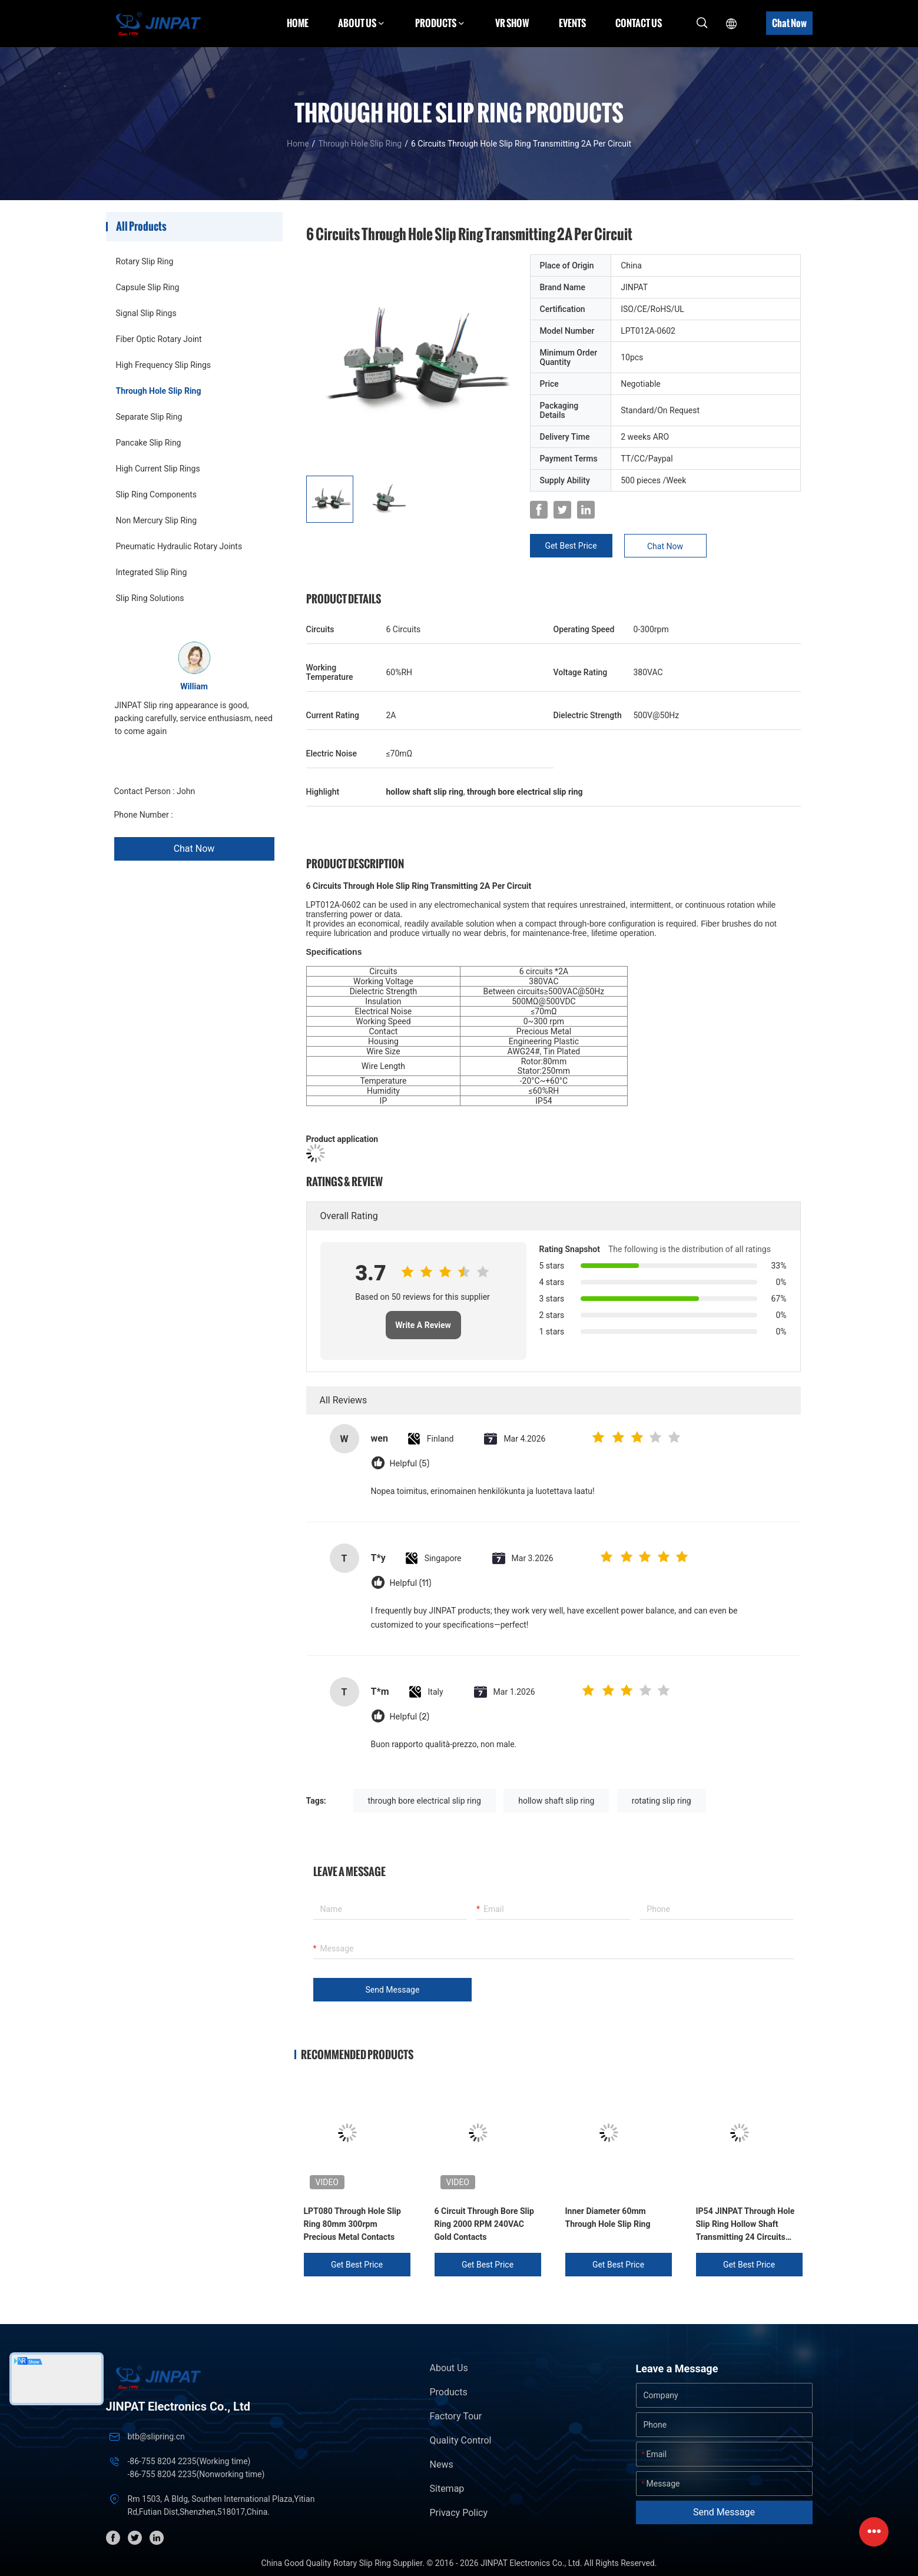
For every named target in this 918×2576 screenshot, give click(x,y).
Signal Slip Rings (146, 313)
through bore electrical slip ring (424, 1800)
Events (572, 23)
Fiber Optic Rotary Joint (159, 339)
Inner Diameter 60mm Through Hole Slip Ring (608, 2217)
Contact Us (638, 23)
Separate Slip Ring (149, 416)
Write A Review (423, 1325)
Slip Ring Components (156, 494)
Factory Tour (456, 2416)
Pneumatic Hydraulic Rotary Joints (179, 546)
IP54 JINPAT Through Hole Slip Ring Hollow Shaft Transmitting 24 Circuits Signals (745, 2224)
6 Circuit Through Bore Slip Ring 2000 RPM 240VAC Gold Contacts (484, 2224)
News (441, 2464)
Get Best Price (570, 545)
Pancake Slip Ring (148, 442)
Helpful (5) (410, 1464)
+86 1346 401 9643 (210, 814)
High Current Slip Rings (158, 468)
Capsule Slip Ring (148, 287)
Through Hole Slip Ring (360, 143)
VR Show (512, 23)
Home (298, 23)
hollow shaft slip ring (556, 1800)
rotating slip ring (661, 1800)
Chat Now (789, 23)
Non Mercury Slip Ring (156, 520)
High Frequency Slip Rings (163, 365)
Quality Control (461, 2440)
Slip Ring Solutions (150, 598)
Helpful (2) (409, 1717)
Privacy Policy (459, 2512)
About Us (449, 2367)
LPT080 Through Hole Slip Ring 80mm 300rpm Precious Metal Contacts (352, 2224)
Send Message (393, 1989)
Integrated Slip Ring (151, 572)
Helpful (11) (411, 1583)
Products (449, 2392)
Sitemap (447, 2488)
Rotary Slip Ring (145, 261)
